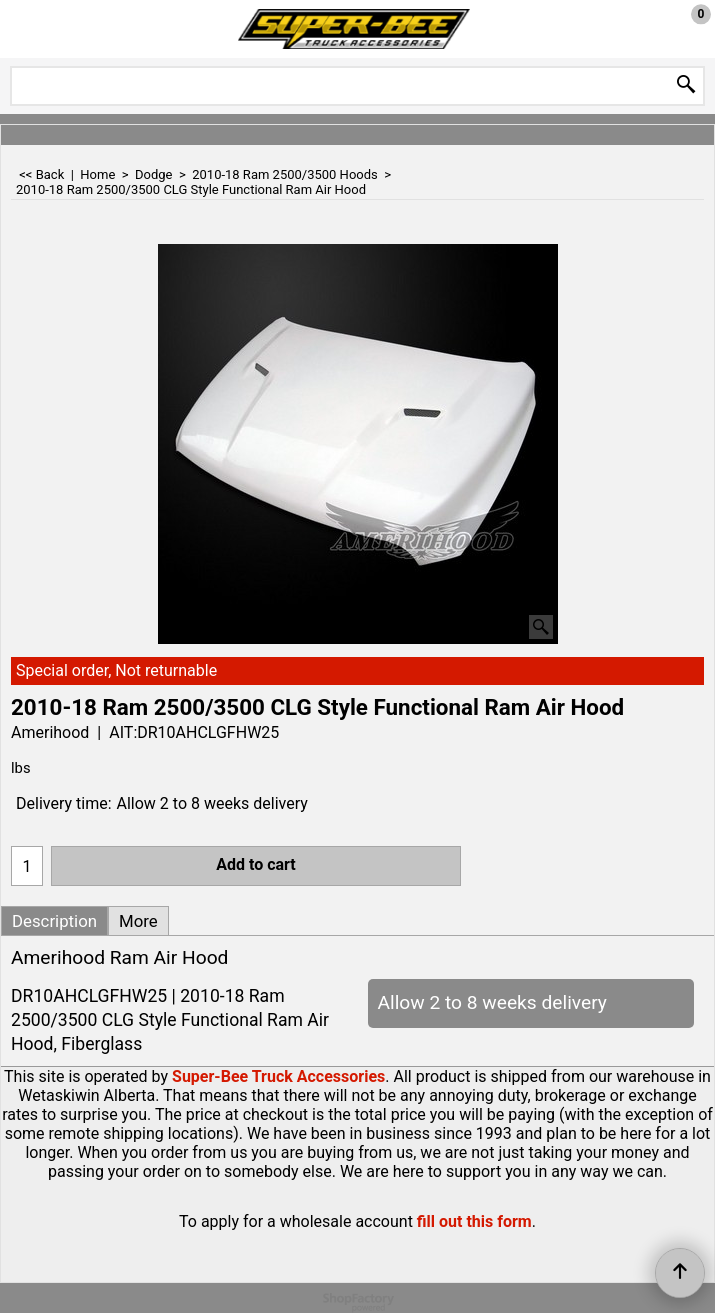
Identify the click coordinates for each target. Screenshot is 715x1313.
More (138, 921)
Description (54, 921)
